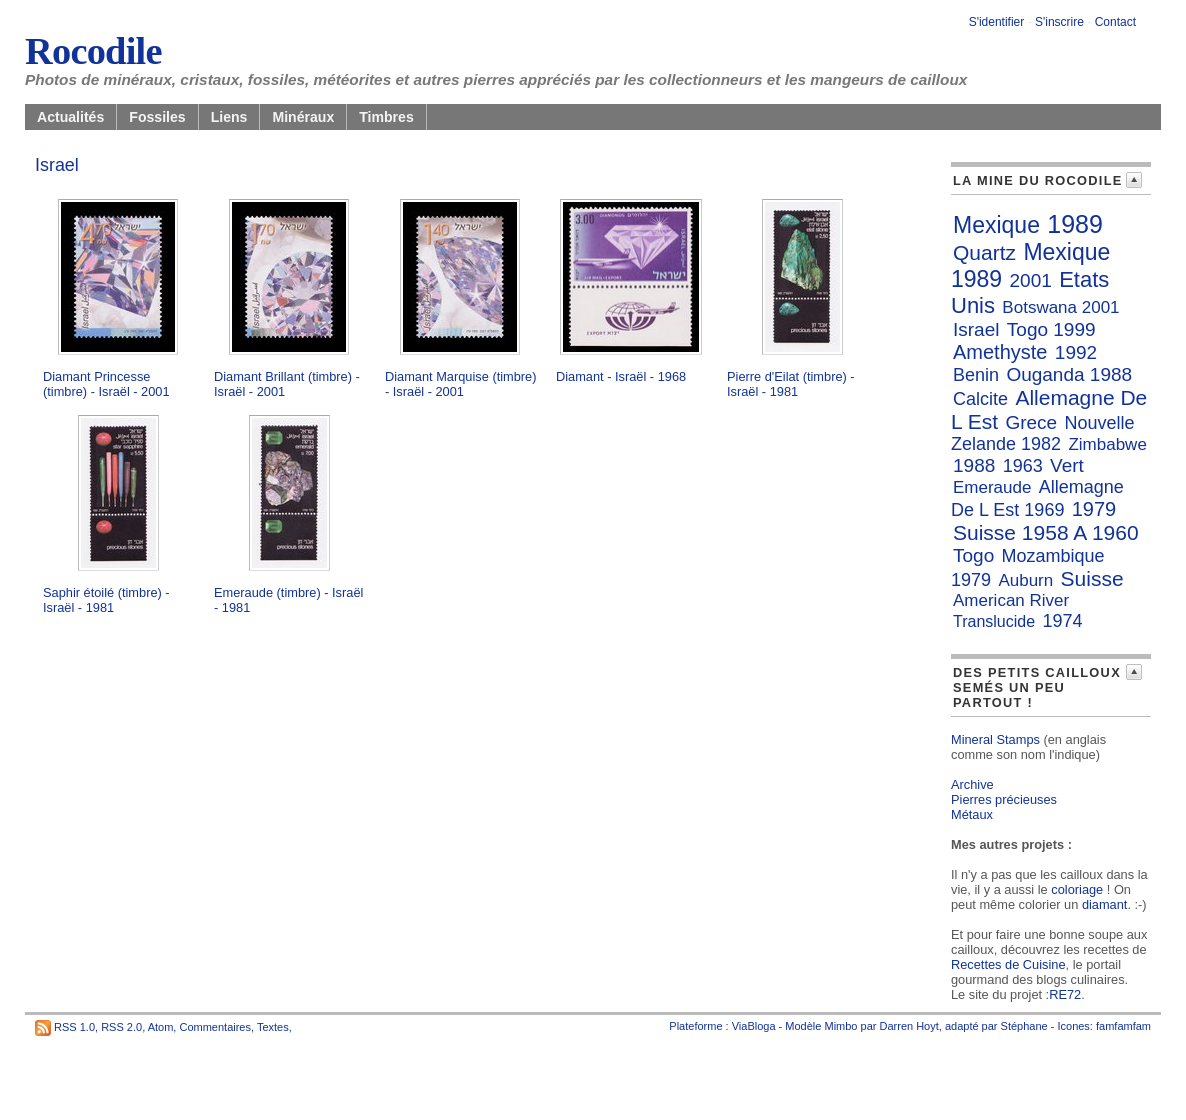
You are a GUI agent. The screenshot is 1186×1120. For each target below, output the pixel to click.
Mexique (996, 225)
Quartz (984, 252)
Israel (976, 329)
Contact (1115, 22)
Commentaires (215, 1027)
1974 (1062, 621)
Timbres (386, 117)
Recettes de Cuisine (1008, 964)
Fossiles (157, 117)
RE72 (1065, 994)
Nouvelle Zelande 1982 (1043, 433)
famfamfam (1123, 1026)
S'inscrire (1059, 22)
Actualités (70, 117)
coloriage (1077, 889)
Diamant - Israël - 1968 (621, 376)
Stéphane (1024, 1026)
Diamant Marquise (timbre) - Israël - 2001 (460, 384)
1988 (974, 465)
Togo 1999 (1051, 329)
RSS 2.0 (121, 1027)
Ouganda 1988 (1069, 374)
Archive (972, 784)
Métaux (972, 814)
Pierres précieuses (1004, 799)
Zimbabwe (1107, 444)
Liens (229, 117)
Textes (273, 1027)
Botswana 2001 (1060, 307)
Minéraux (303, 117)
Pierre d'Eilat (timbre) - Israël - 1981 (791, 384)
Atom (161, 1027)
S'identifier (997, 22)
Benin (976, 375)
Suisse (1092, 578)
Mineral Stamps (995, 739)
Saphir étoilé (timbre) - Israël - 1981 (106, 600)
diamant (1105, 904)
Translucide (994, 621)
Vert (1067, 465)
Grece (1031, 422)
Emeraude (992, 487)
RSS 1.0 (74, 1027)
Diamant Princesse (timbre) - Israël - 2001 (106, 384)
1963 (1023, 466)
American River (1011, 600)
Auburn (1025, 580)
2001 (1031, 280)
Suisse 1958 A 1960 (1046, 532)
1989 (1075, 224)
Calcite (980, 399)
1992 (1076, 352)
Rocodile (93, 51)
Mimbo (840, 1026)
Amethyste (1000, 352)
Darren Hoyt (909, 1026)
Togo (973, 555)
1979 (1094, 509)
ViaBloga (754, 1026)
